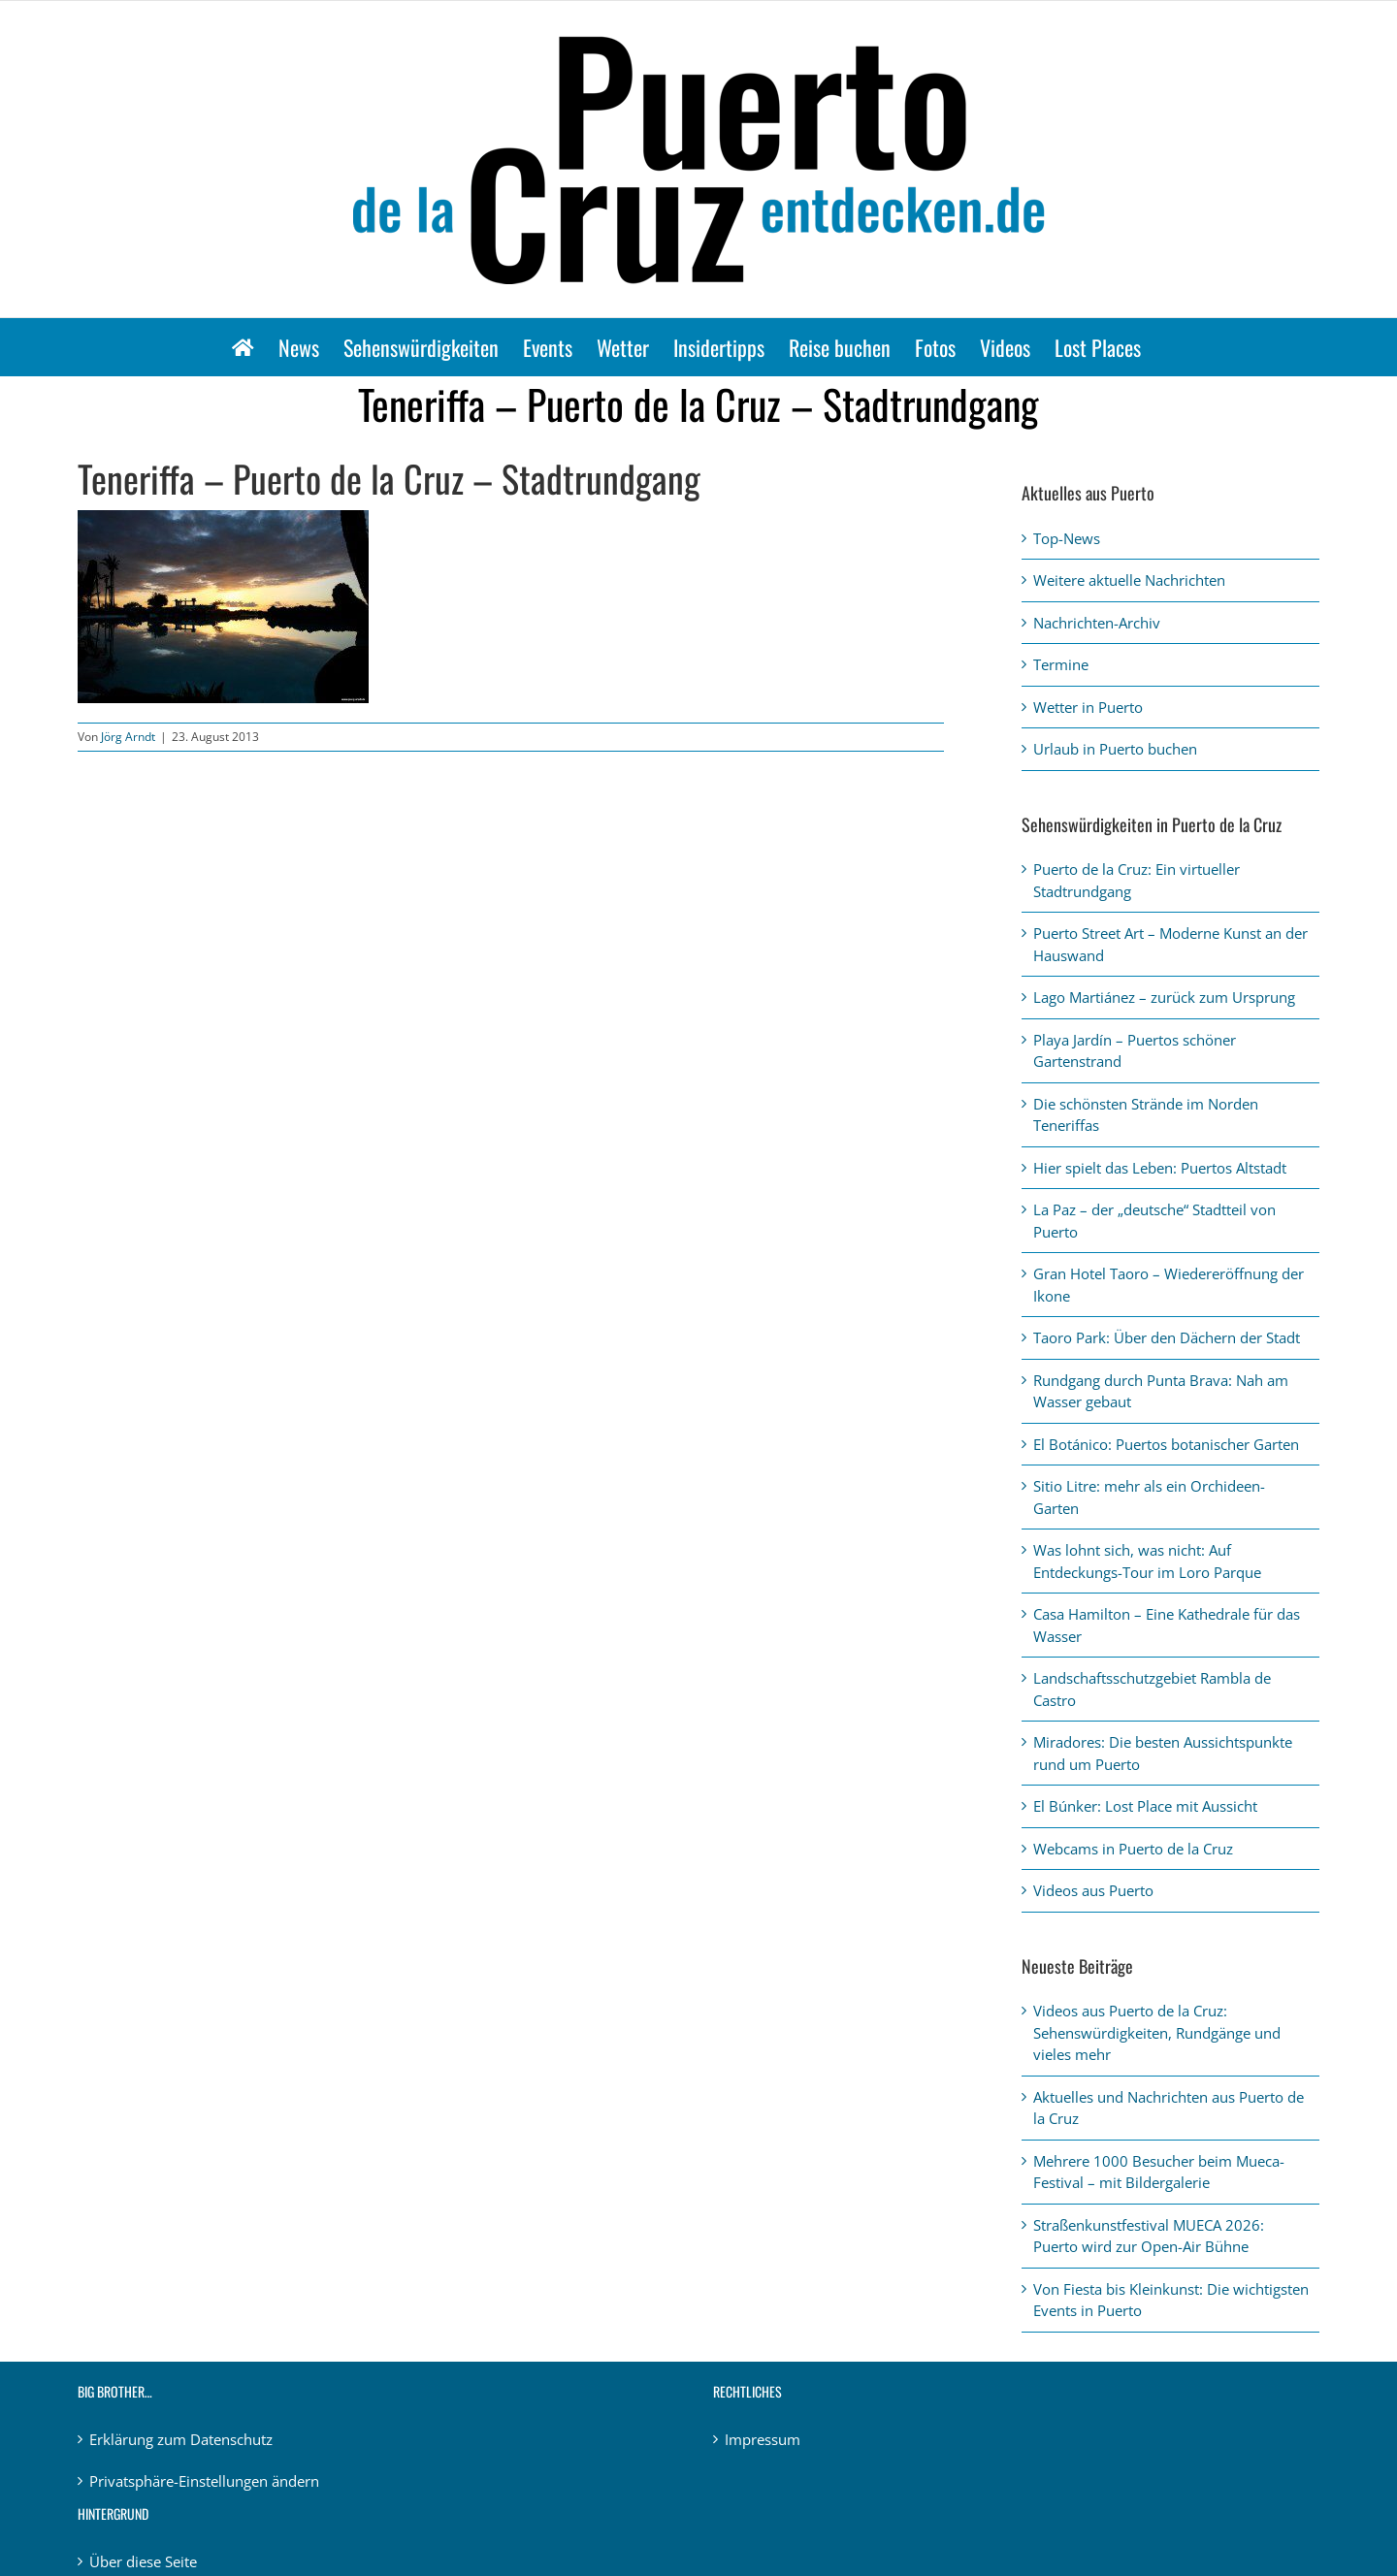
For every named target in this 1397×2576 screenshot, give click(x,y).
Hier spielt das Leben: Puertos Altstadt (1159, 1167)
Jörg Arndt (128, 736)
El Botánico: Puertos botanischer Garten (1166, 1444)
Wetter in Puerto (1088, 707)
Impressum (762, 2439)
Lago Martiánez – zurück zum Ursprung (1164, 997)
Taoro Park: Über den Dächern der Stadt (1166, 1337)
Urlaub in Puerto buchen (1115, 748)
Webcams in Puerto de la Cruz (1133, 1848)
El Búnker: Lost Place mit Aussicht (1145, 1806)
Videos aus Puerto (1093, 1890)
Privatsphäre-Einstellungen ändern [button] (204, 2481)
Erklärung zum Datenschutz (181, 2439)
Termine (1060, 664)
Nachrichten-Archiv (1096, 622)
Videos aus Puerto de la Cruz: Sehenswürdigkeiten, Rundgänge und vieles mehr (1157, 2032)
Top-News (1066, 538)
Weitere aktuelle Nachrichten (1129, 580)
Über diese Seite (143, 2561)
